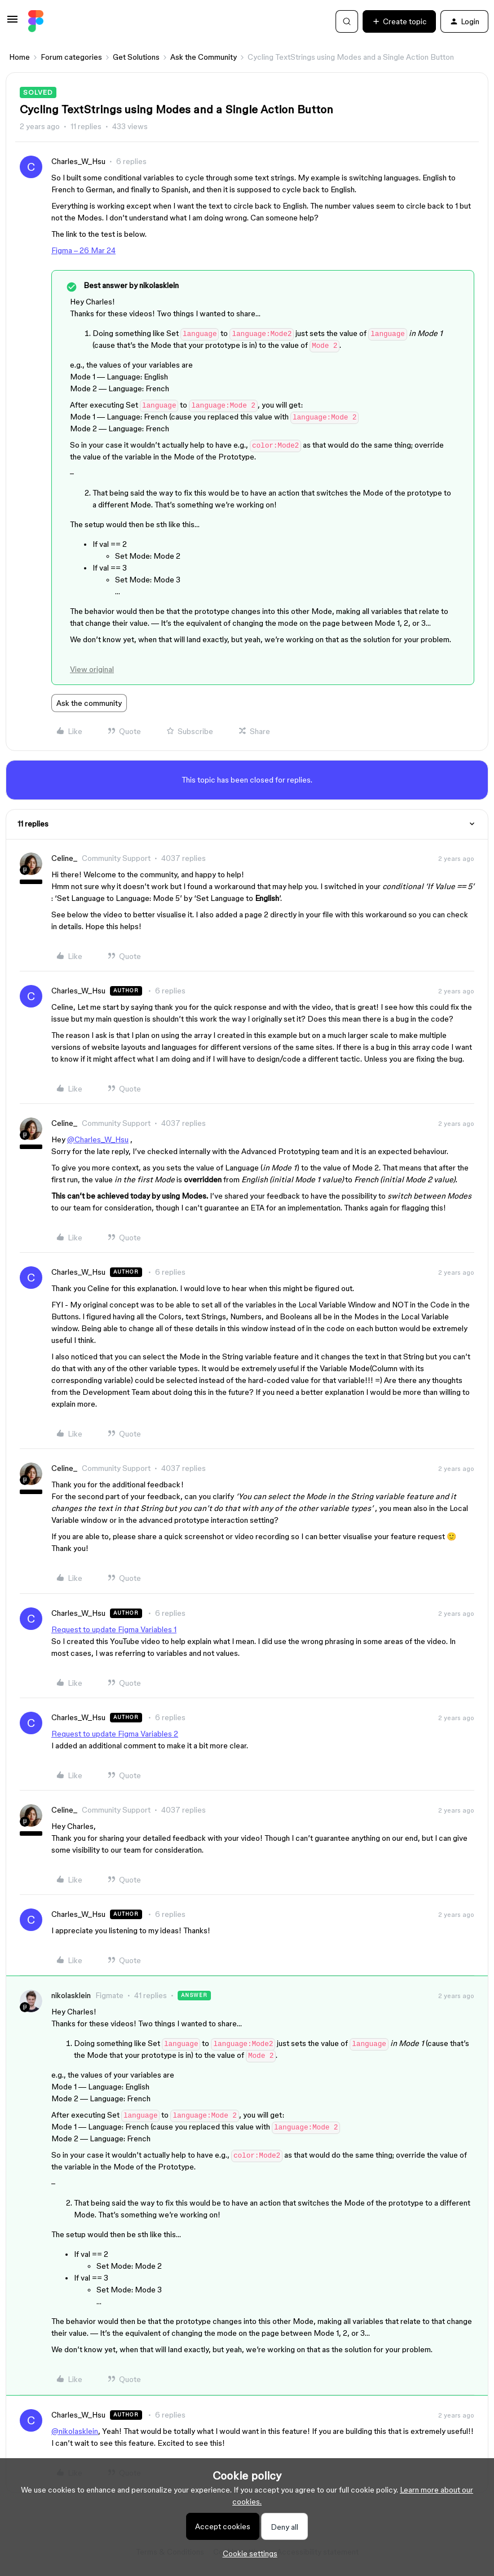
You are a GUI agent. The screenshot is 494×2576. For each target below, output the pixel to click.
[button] (12, 23)
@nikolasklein (74, 2431)
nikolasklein (71, 1995)
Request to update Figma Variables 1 (114, 1629)
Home (19, 56)
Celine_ (64, 858)
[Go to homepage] (35, 21)
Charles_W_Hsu (78, 161)
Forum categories (71, 56)
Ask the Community (203, 56)
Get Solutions (136, 56)
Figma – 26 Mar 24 (83, 250)
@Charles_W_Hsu (98, 1139)
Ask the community (89, 703)
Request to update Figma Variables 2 (114, 1733)
